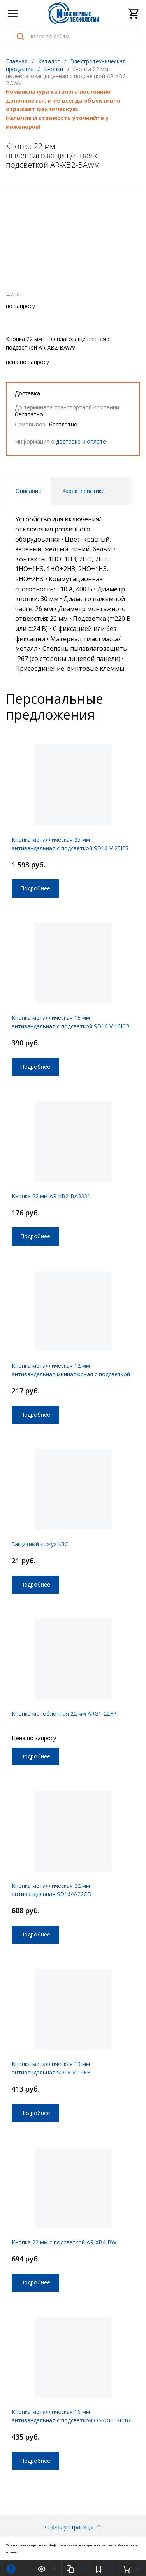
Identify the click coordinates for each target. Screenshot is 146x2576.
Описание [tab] (28, 491)
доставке (68, 441)
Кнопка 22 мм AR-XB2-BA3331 (51, 1196)
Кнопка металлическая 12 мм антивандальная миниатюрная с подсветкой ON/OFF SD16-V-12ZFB (71, 1374)
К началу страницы (73, 2527)
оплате (96, 441)
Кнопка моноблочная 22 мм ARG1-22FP (64, 1713)
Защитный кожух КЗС (40, 1544)
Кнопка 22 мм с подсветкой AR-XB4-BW (64, 2242)
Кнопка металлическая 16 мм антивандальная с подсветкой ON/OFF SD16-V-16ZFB (72, 2420)
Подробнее (35, 888)
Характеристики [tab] (83, 491)
